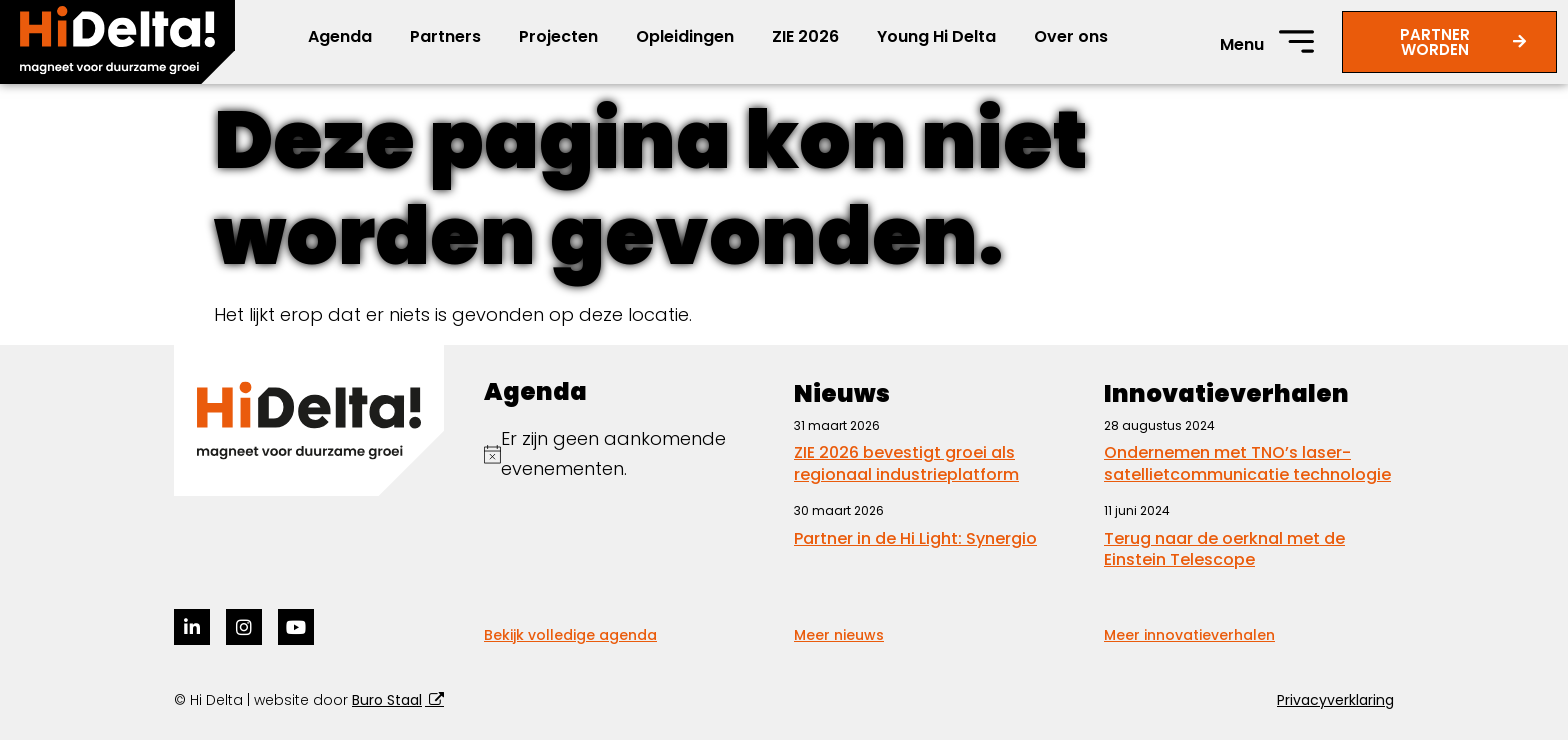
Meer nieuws (839, 635)
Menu (1242, 44)
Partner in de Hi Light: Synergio (915, 538)
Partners (445, 36)
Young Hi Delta (936, 36)
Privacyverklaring (1335, 700)
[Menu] (1296, 41)
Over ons (1071, 36)
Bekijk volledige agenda (570, 635)
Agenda (340, 36)
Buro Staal (387, 700)
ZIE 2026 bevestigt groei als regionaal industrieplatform (906, 463)
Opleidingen (685, 36)
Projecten (558, 36)
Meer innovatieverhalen (1189, 635)
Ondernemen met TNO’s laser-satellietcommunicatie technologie (1247, 463)
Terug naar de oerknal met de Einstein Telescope (1224, 549)
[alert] (629, 454)
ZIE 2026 (805, 36)
